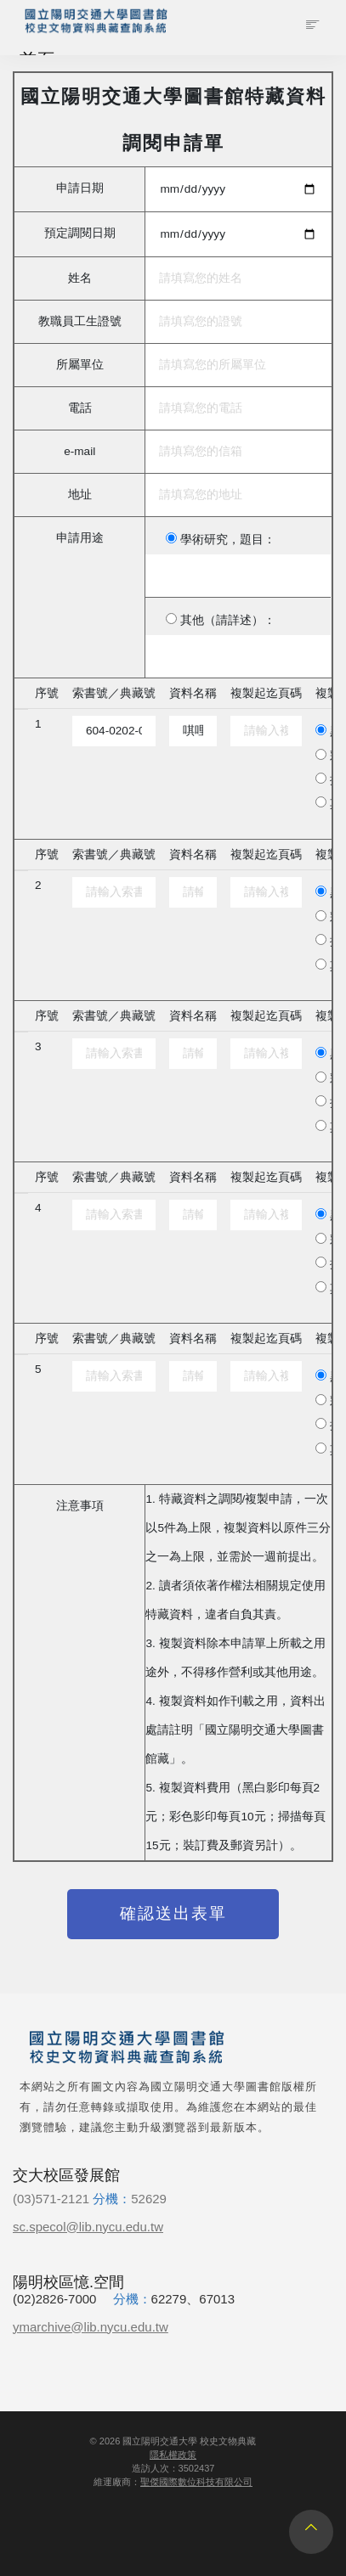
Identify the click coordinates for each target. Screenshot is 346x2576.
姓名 (80, 278)
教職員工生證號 (80, 321)
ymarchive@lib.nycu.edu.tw (90, 2327)
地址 (80, 494)
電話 (80, 408)
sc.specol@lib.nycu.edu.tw (88, 2226)
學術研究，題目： (227, 539)
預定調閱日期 (80, 233)
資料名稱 (193, 693)
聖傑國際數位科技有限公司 (196, 2482)
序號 (47, 693)
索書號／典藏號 (114, 693)
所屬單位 (80, 364)
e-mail (79, 451)
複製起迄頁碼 (266, 693)
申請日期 (80, 188)
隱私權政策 (173, 2454)
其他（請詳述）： (227, 620)
